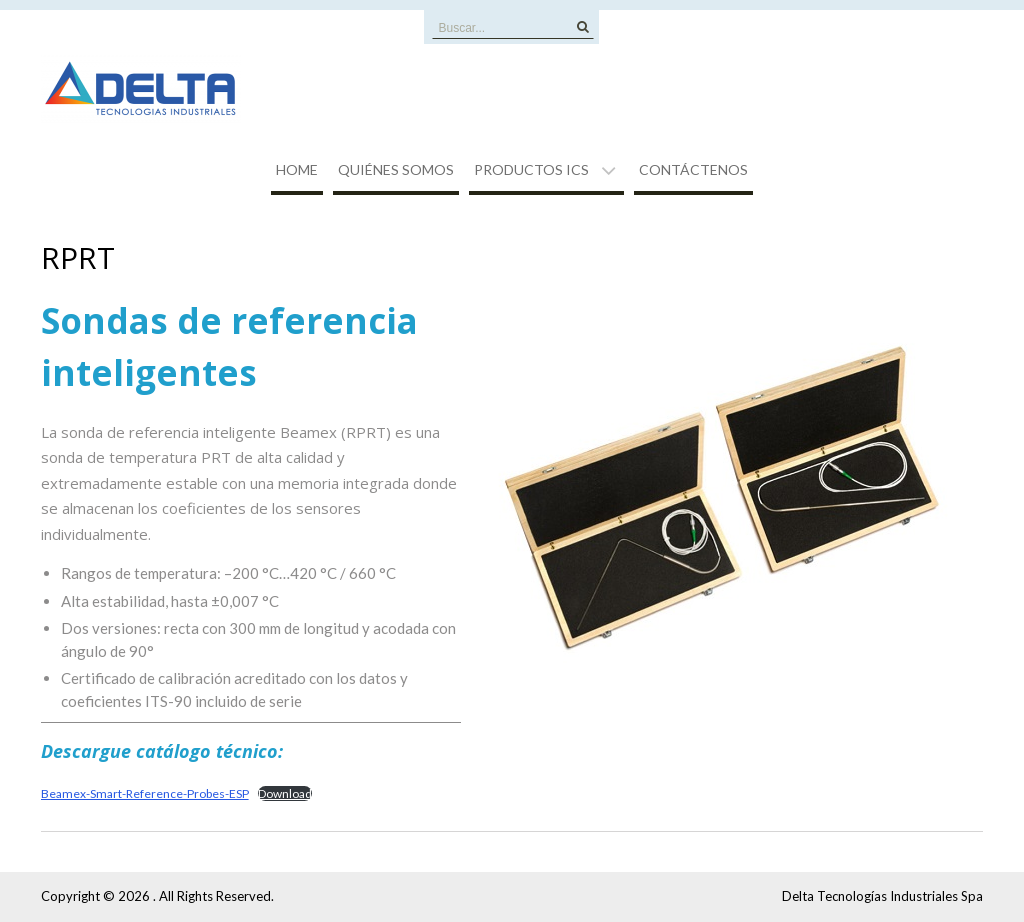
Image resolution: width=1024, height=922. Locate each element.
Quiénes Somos (396, 169)
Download (285, 793)
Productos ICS (531, 169)
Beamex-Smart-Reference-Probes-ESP (145, 793)
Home (297, 169)
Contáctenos (693, 169)
